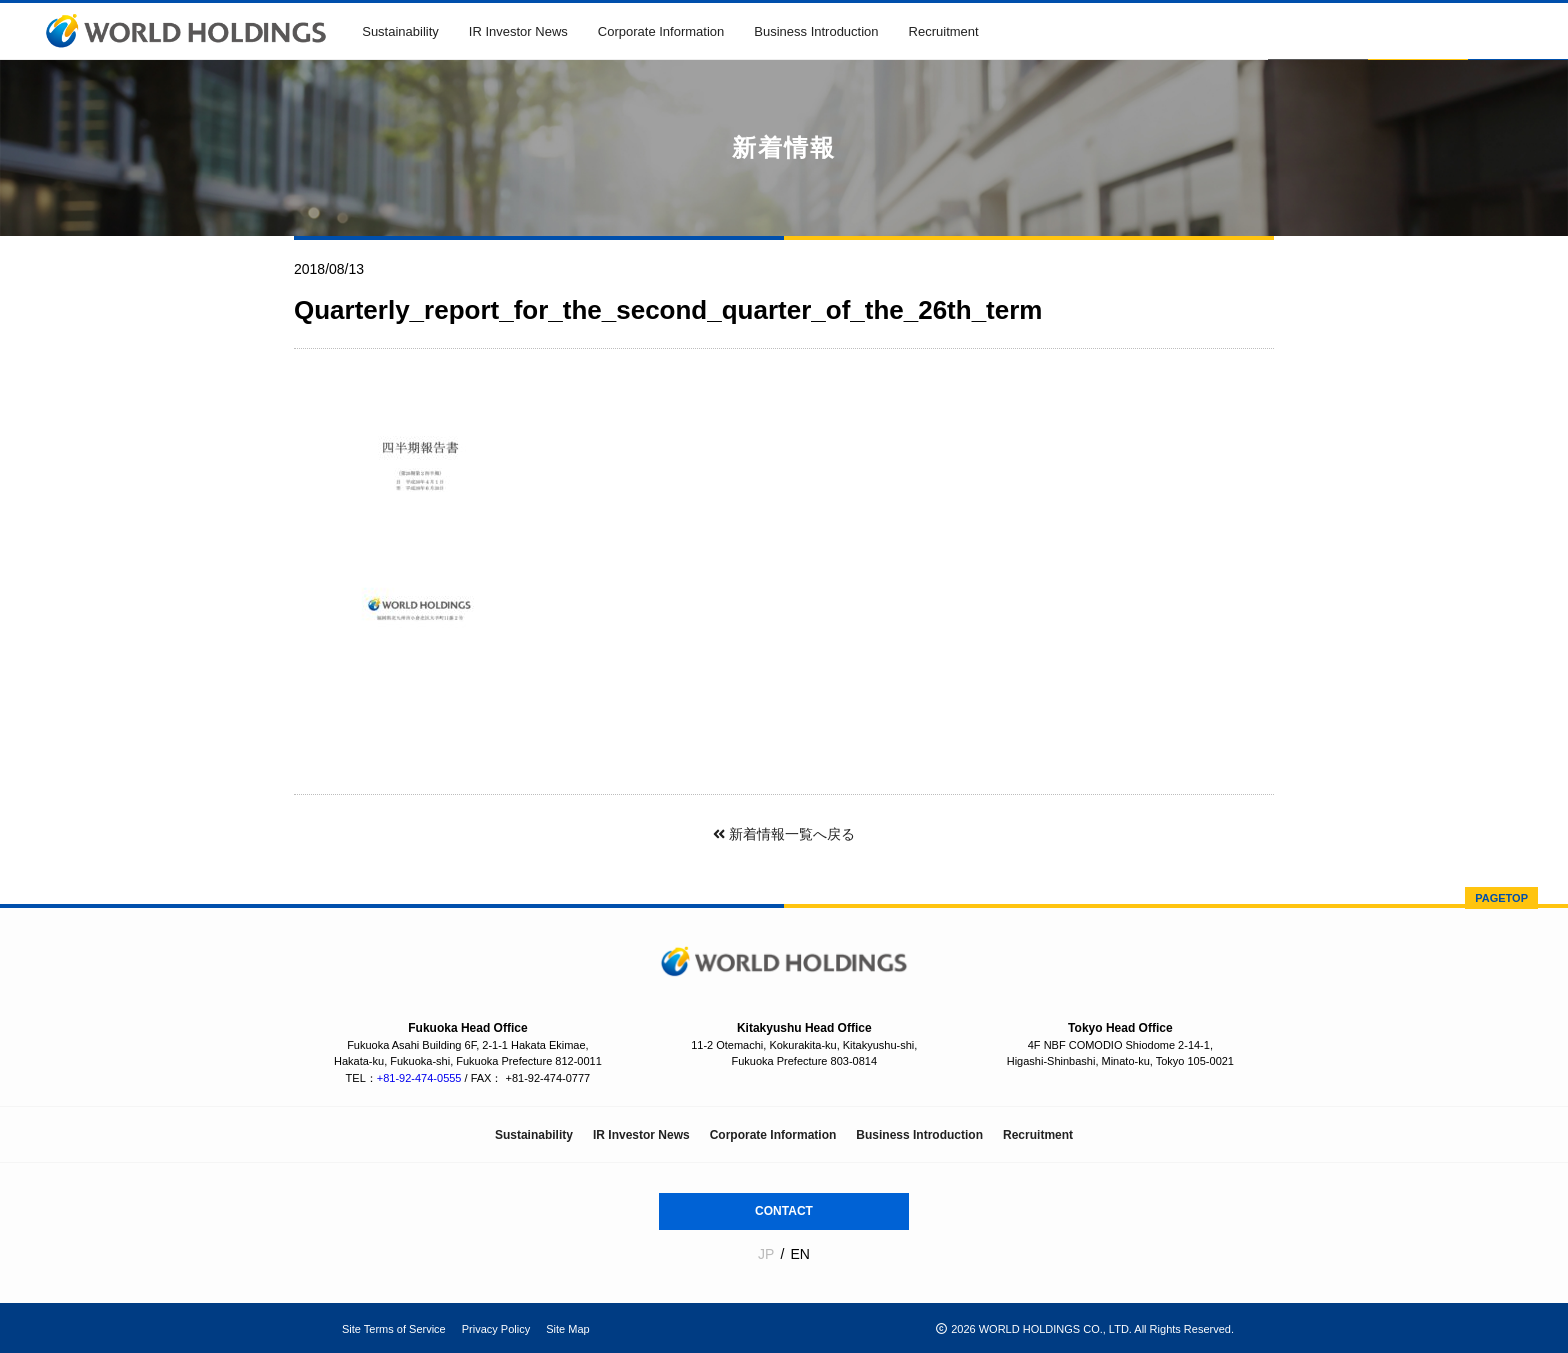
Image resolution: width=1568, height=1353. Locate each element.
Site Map (567, 1329)
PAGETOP (1501, 898)
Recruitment (944, 31)
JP (766, 1254)
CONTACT (784, 1211)
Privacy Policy (496, 1329)
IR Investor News (518, 31)
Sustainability (400, 31)
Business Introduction (816, 31)
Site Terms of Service (394, 1329)
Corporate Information (661, 31)
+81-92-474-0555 (419, 1078)
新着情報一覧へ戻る (784, 834)
